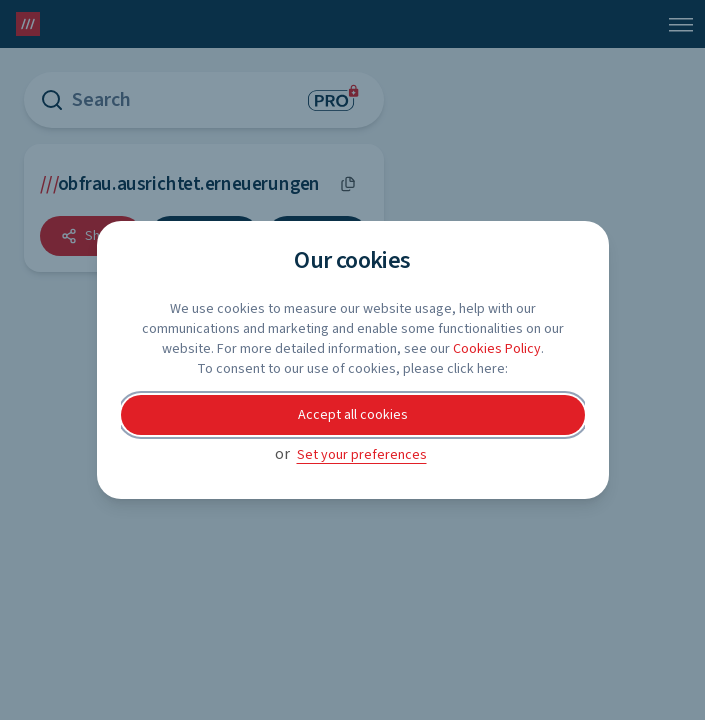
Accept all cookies (353, 415)
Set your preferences (362, 455)
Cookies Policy (497, 349)
